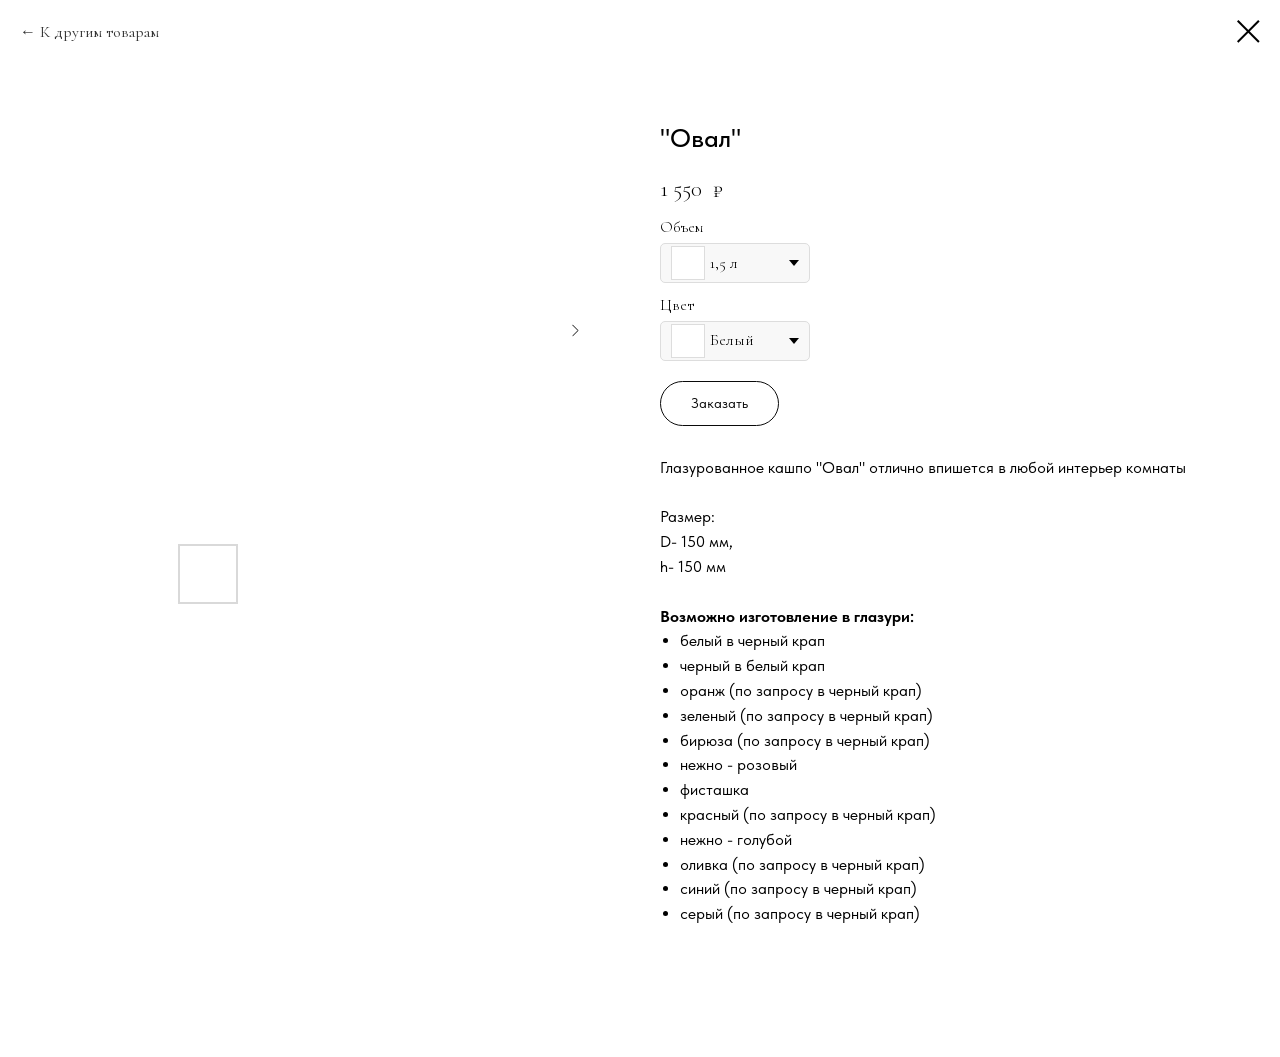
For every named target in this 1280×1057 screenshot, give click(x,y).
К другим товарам (99, 32)
